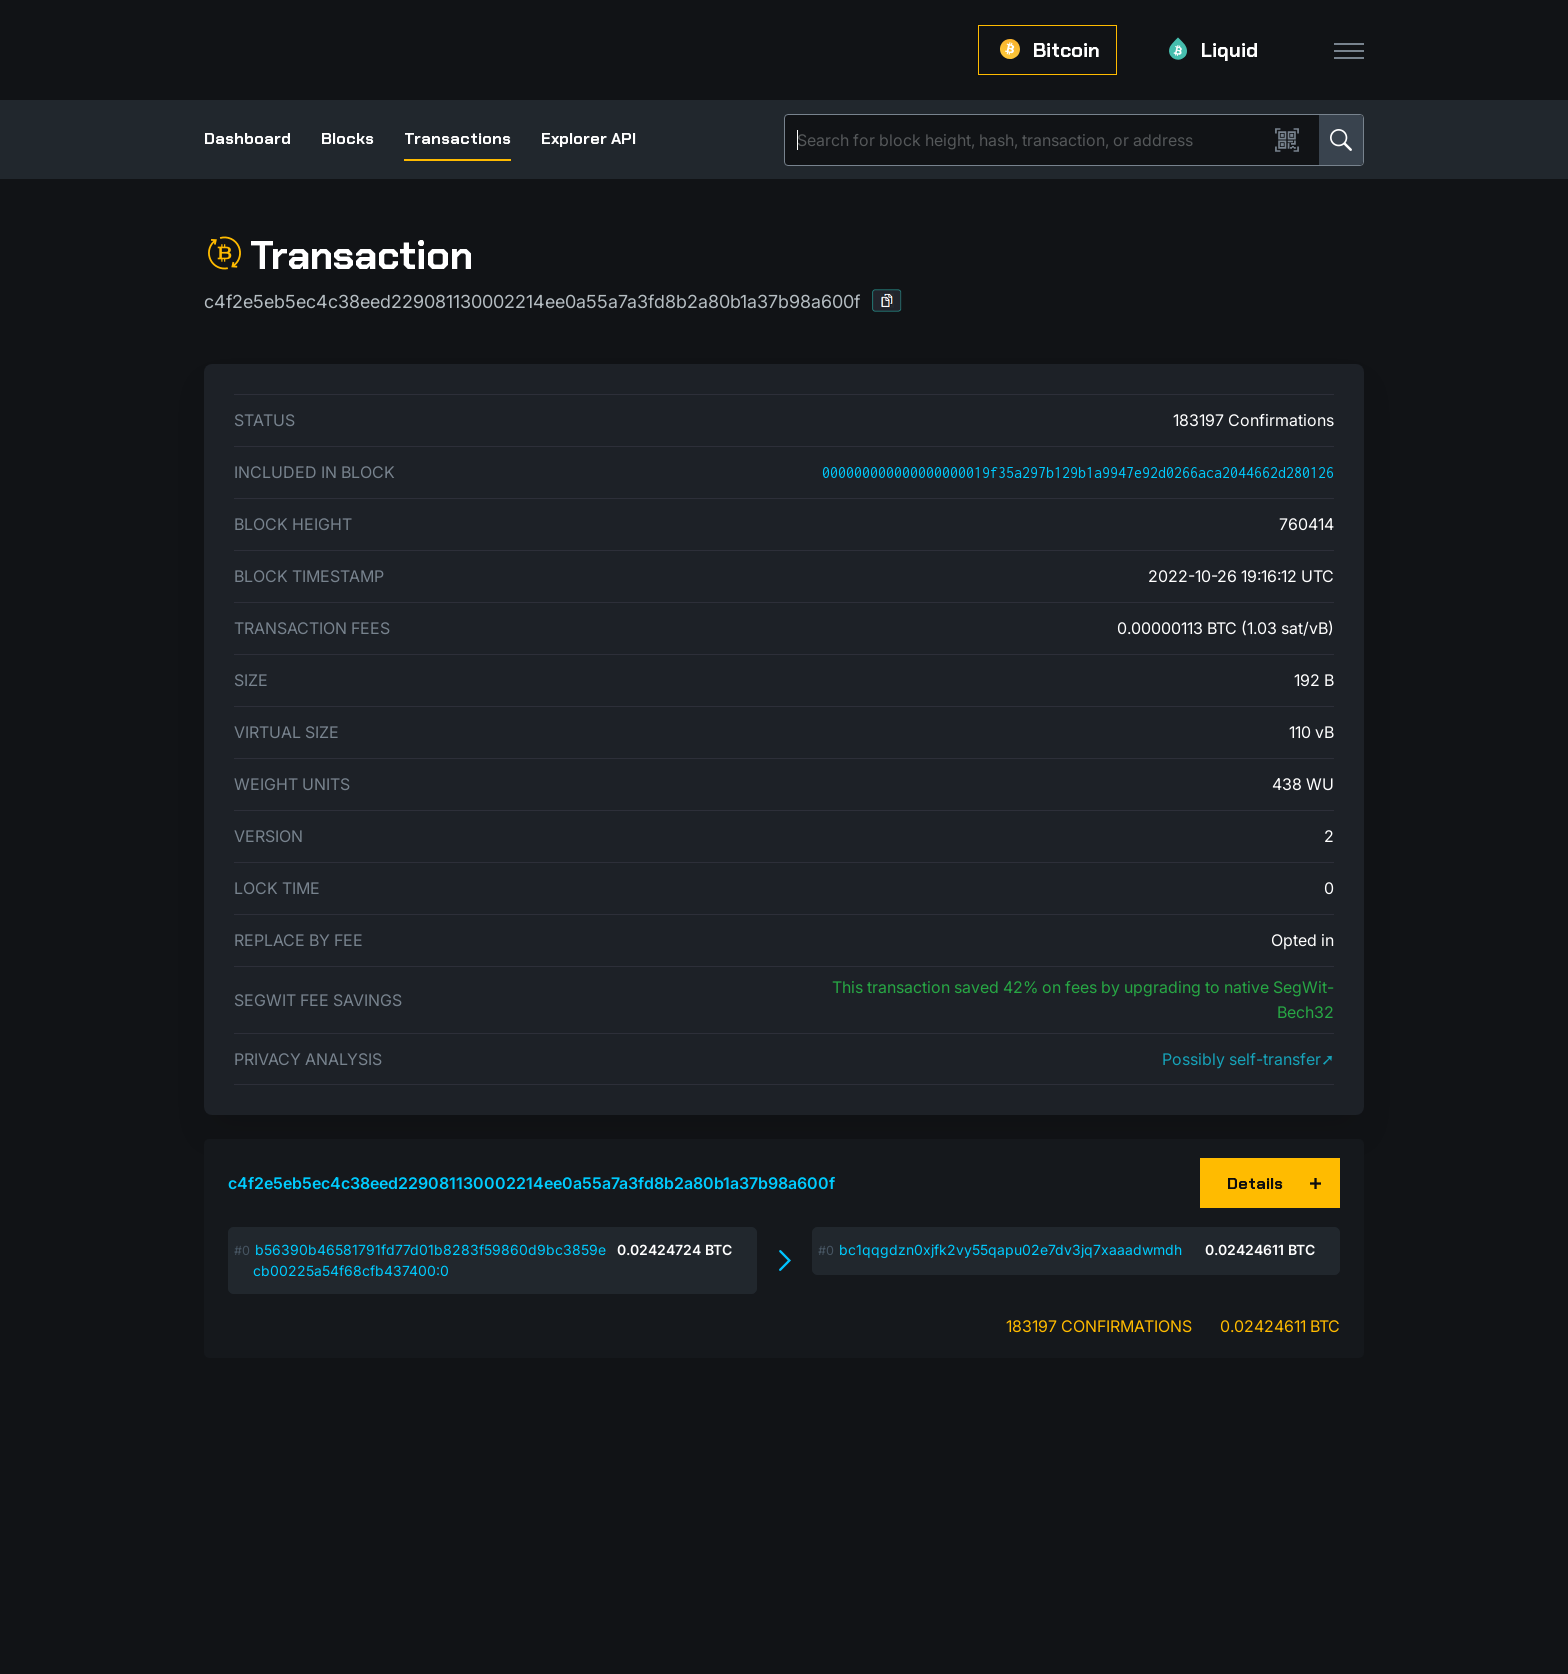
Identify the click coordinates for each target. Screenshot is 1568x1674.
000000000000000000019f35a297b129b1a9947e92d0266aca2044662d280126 (1078, 472)
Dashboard (247, 138)
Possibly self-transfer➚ (1248, 1059)
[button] (887, 300)
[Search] (1030, 140)
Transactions (457, 138)
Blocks (347, 138)
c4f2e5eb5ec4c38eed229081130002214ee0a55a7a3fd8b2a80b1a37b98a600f (531, 1183)
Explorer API (588, 138)
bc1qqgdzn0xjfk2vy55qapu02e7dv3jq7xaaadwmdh (1010, 1249)
